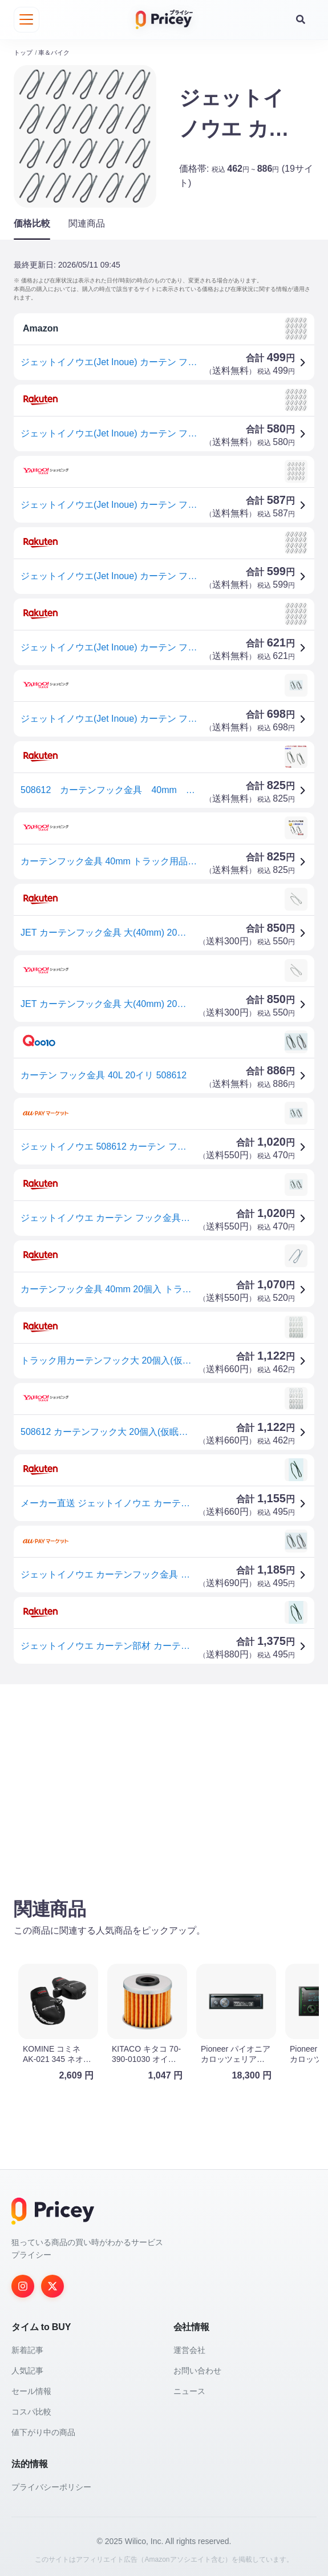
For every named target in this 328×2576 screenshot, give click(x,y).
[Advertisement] (164, 1779)
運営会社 (189, 2347)
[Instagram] (22, 2283)
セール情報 (31, 2388)
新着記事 (27, 2347)
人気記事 (27, 2368)
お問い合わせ (197, 2368)
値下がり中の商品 (43, 2430)
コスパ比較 (31, 2409)
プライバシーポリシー (51, 2484)
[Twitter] (52, 2283)
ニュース (189, 2388)
